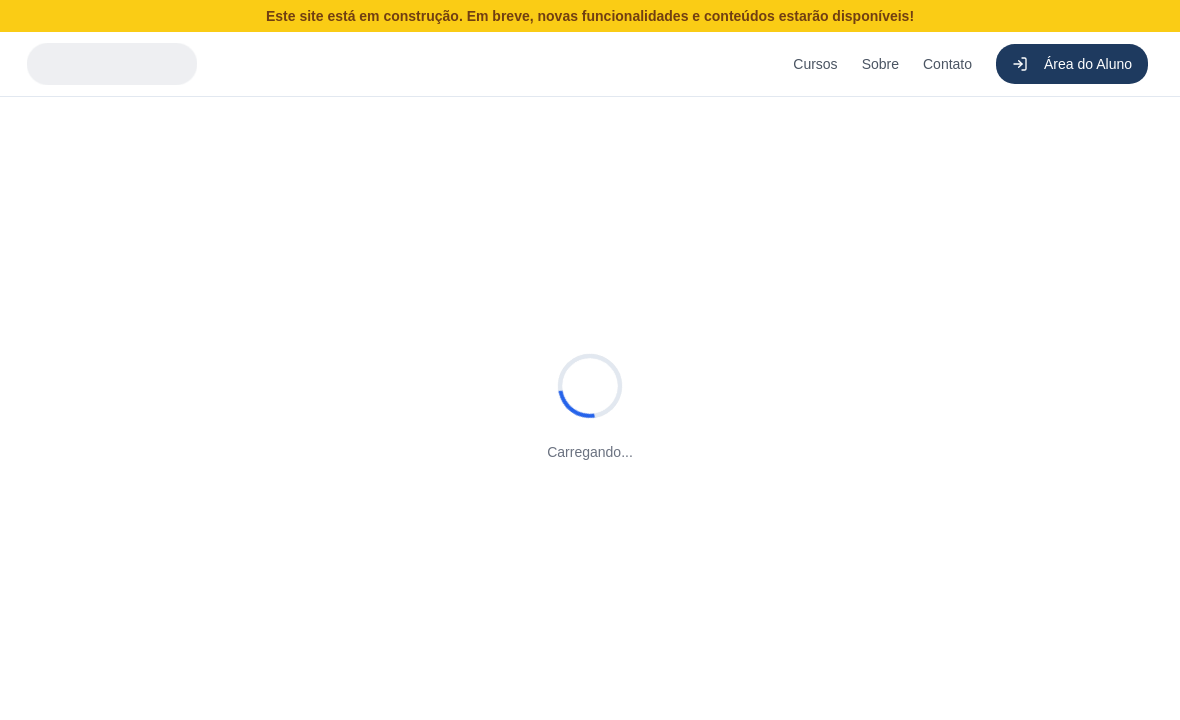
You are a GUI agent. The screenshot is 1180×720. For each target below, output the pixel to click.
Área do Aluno (1072, 64)
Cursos (815, 64)
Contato (947, 64)
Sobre (880, 64)
